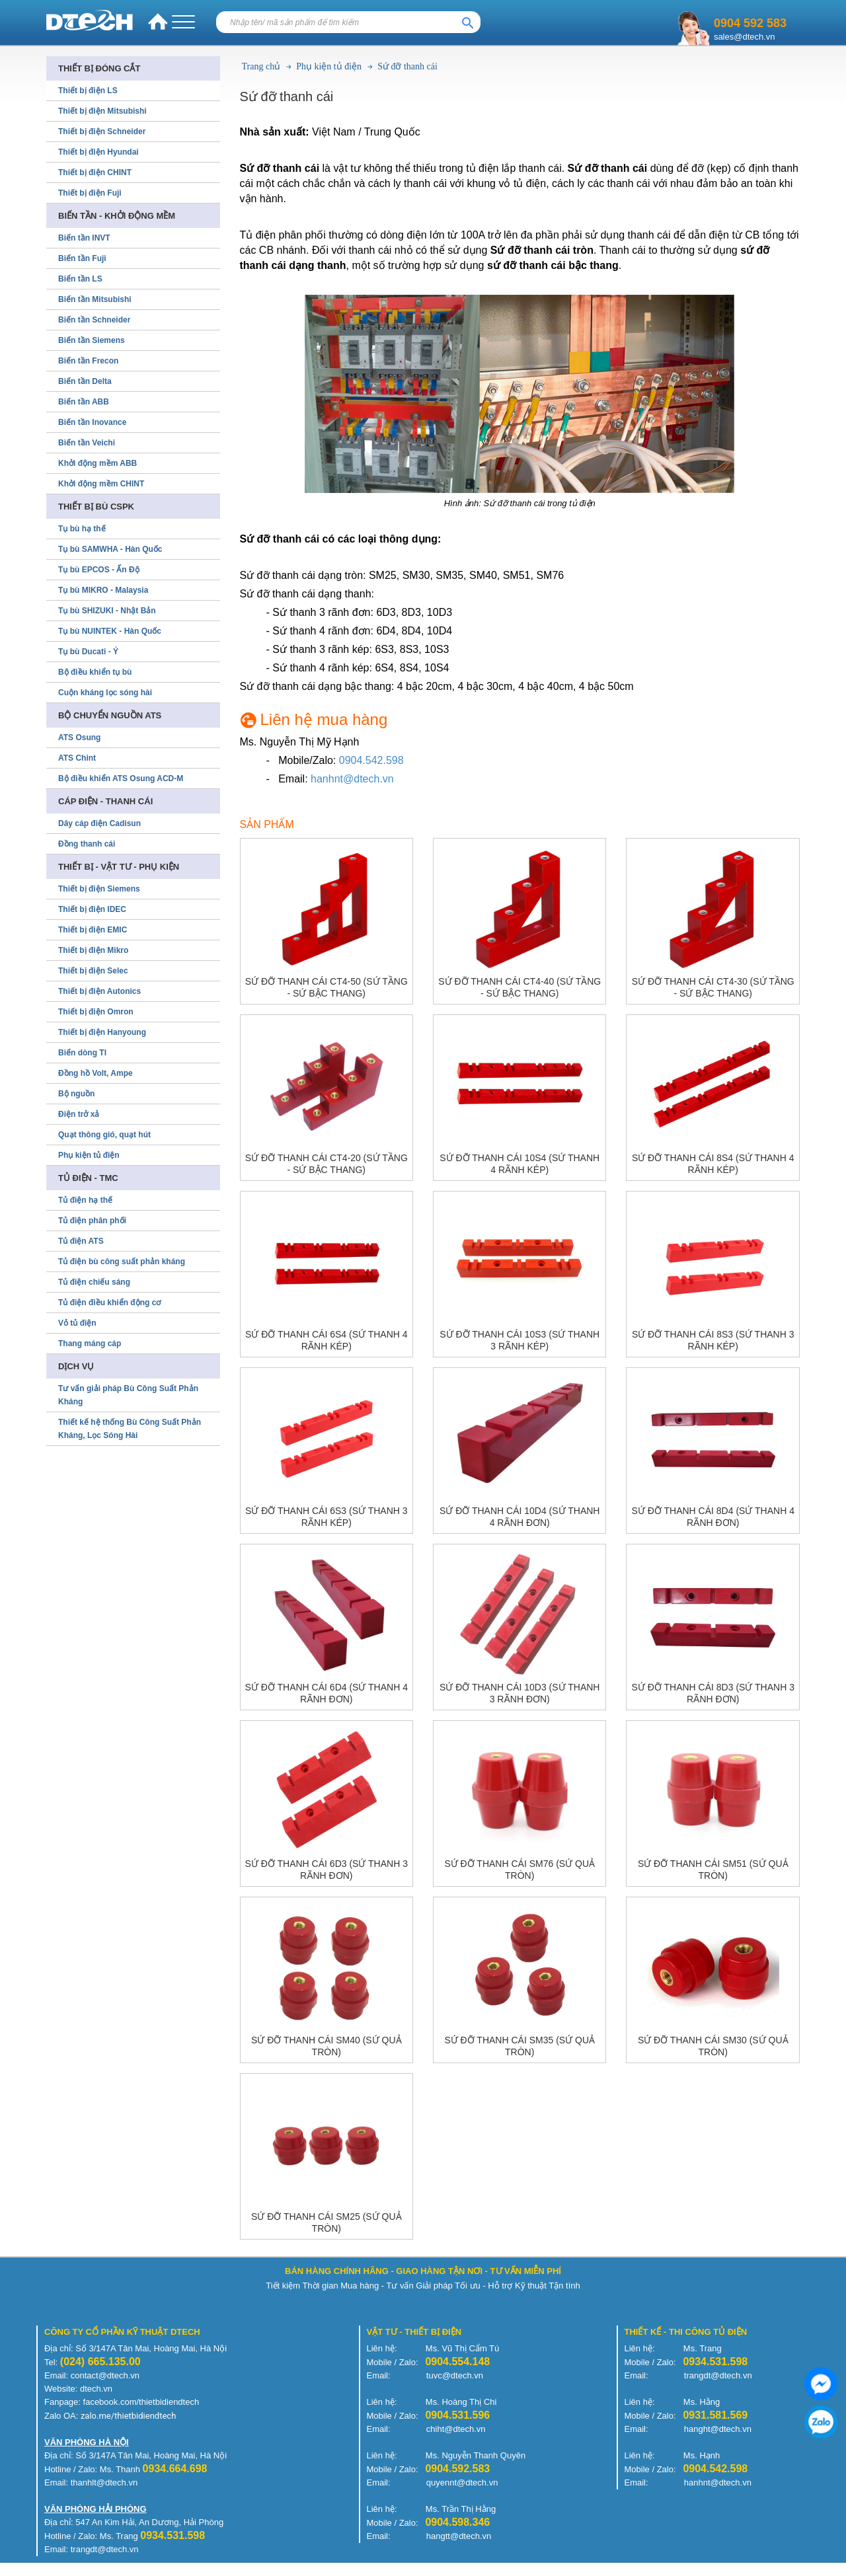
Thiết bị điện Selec (93, 970)
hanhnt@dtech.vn (352, 778)
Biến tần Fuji (82, 258)
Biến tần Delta (85, 381)
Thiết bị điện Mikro (93, 950)
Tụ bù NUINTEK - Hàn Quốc (109, 631)
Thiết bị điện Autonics (99, 991)
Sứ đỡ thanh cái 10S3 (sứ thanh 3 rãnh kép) (519, 1340)
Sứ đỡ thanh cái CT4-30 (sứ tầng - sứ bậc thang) (713, 987)
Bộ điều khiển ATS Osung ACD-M (120, 778)
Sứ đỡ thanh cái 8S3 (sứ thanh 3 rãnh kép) (713, 1340)
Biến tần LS (80, 279)
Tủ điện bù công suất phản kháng (121, 1261)
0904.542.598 (371, 760)
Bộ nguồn (76, 1093)
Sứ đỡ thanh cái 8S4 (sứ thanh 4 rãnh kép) (713, 1164)
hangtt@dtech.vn (458, 2536)
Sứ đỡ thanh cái (407, 66)
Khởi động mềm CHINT (101, 483)
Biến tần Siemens (91, 340)
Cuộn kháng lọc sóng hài (105, 692)
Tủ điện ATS (81, 1241)
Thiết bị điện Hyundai (98, 152)
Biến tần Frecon (88, 360)
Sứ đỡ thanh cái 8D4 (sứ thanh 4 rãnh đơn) (713, 1516)
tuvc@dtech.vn (454, 2375)
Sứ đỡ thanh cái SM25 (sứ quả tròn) (326, 2222)
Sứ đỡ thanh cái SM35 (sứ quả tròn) (519, 2046)
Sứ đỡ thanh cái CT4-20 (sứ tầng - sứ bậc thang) (326, 1164)
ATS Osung (79, 737)
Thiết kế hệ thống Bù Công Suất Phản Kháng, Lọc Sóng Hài (129, 1429)
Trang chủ (261, 66)
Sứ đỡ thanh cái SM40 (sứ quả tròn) (326, 2046)
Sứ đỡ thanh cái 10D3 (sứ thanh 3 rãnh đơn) (520, 1693)
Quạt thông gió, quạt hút (104, 1134)
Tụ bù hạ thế (82, 528)
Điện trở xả (78, 1114)
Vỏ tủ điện (77, 1323)
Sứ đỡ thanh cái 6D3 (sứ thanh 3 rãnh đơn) (326, 1869)
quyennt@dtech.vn (462, 2482)
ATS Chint (77, 758)
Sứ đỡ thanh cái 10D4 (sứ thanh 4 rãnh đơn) (520, 1516)
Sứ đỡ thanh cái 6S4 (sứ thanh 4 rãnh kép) (326, 1340)
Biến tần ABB (83, 401)
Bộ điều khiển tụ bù (95, 672)
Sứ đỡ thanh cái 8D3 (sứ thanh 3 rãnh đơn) (713, 1693)
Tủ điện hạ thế (85, 1200)
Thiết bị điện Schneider (101, 131)
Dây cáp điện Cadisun (99, 823)
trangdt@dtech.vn (718, 2375)
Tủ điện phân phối (92, 1220)
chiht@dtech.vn (456, 2429)
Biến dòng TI (82, 1052)
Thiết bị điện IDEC (92, 909)
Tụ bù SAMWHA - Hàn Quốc (110, 549)
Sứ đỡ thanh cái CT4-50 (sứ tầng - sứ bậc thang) (326, 987)
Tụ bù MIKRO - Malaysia (103, 590)
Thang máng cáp (89, 1343)
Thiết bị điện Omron (96, 1011)
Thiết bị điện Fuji (90, 193)
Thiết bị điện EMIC (92, 929)
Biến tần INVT (84, 238)
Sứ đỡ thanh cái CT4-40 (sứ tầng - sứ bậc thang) (519, 987)
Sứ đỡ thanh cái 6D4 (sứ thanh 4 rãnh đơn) (326, 1693)
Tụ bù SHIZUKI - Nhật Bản (107, 610)
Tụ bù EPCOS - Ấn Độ (98, 569)
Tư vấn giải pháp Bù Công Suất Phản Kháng (128, 1395)
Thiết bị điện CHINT (95, 172)
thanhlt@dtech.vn (104, 2482)
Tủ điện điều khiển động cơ (109, 1302)
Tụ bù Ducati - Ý (88, 651)
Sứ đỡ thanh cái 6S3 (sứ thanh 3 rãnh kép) (326, 1516)
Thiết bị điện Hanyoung (102, 1032)
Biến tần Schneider (94, 319)
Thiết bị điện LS (88, 90)
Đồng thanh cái (86, 844)
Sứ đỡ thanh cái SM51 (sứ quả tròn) (713, 1869)
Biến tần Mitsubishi (95, 299)
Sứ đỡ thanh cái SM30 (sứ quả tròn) (713, 2046)
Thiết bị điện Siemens (99, 888)
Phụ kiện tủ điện (329, 66)
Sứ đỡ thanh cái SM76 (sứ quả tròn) (519, 1869)
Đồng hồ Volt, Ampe (95, 1073)
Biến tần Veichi (86, 442)
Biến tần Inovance (92, 422)
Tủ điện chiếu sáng (94, 1282)
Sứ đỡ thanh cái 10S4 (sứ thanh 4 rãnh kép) (519, 1164)
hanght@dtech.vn (717, 2429)
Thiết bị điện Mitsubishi (102, 111)
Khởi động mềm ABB (97, 463)
